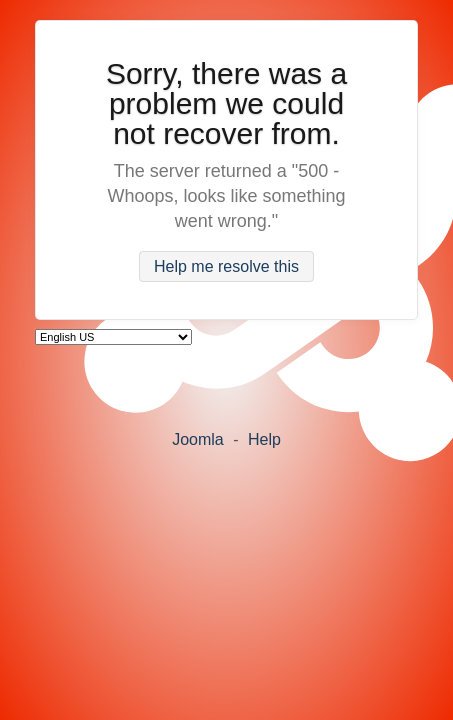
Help (264, 439)
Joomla (198, 439)
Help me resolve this (226, 266)
